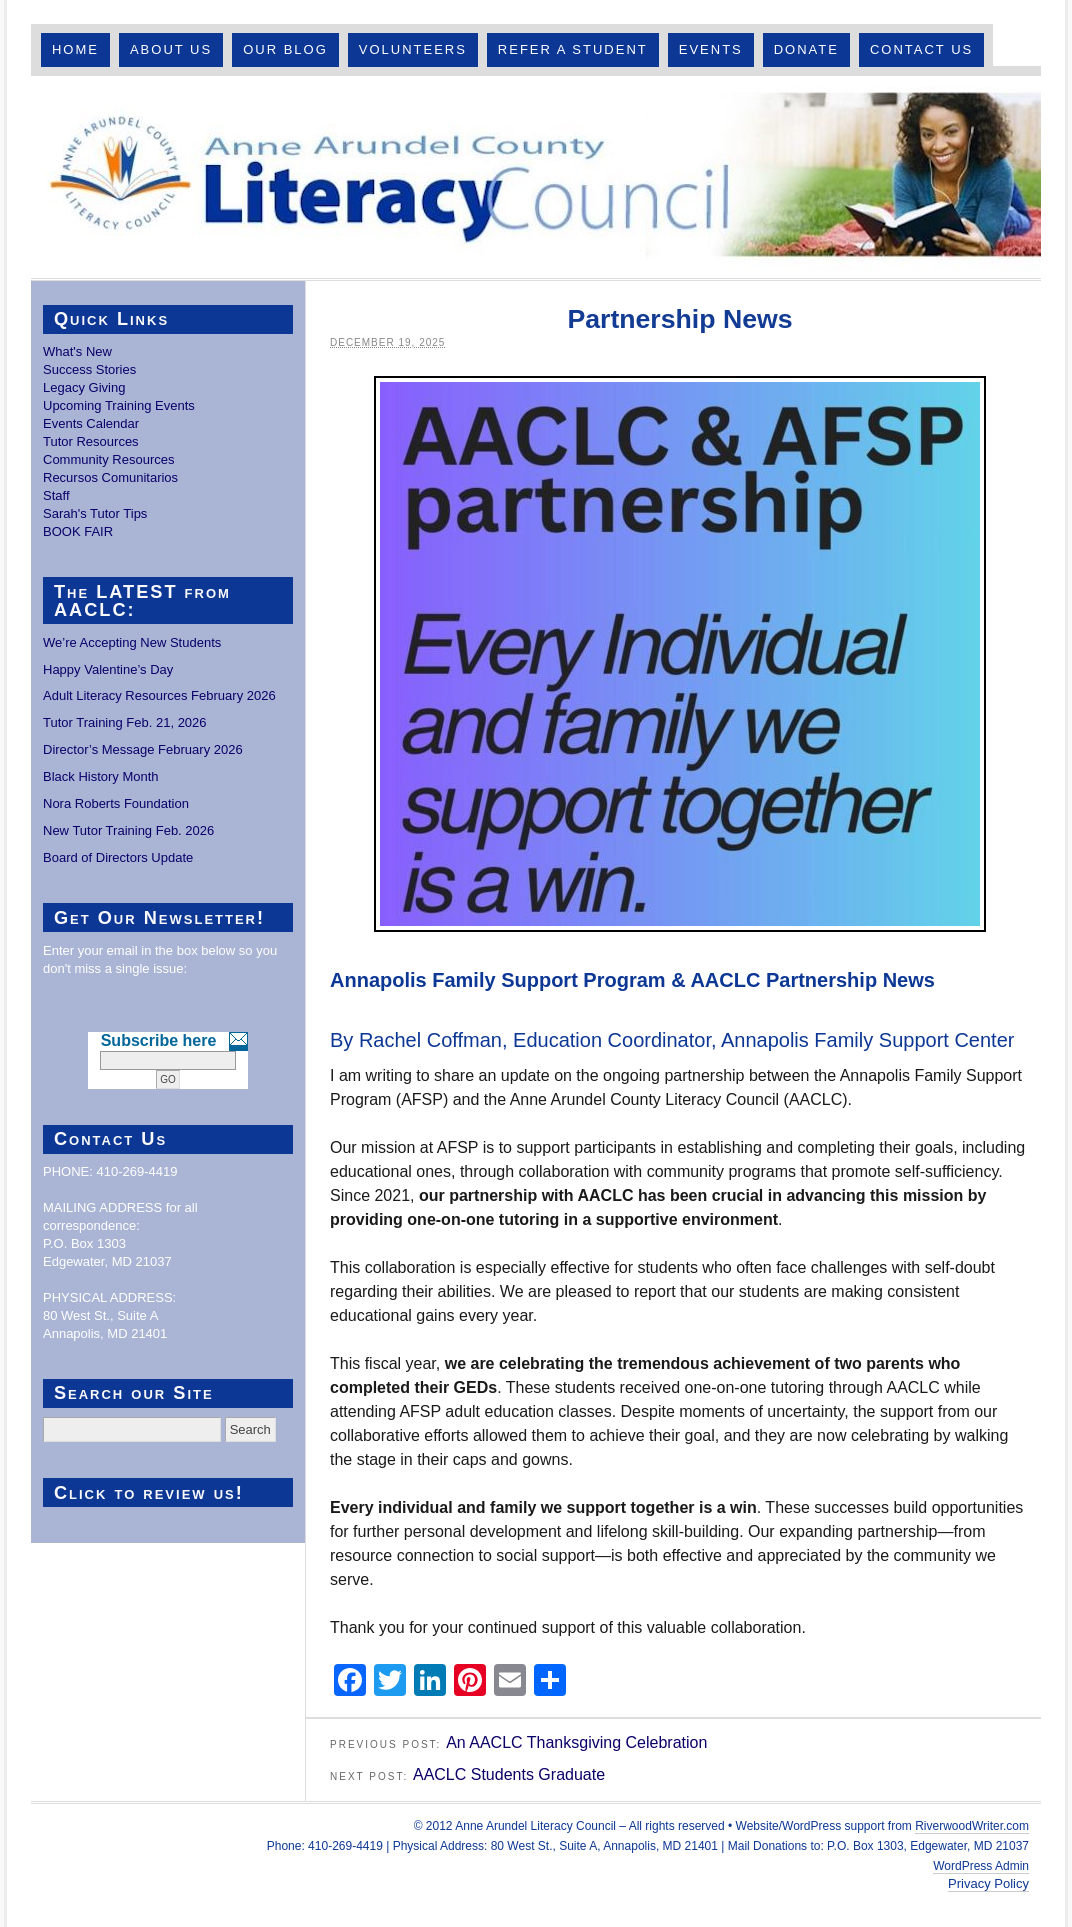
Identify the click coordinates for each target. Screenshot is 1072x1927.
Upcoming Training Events (119, 405)
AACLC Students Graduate (509, 1774)
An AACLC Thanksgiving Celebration (576, 1742)
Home (75, 49)
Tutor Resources (91, 441)
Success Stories (89, 369)
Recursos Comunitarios (110, 477)
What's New (77, 351)
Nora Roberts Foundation (116, 803)
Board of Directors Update (118, 857)
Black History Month (101, 776)
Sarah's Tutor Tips (95, 513)
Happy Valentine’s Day (108, 669)
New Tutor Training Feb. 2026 (128, 830)
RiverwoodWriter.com (972, 1826)
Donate (806, 49)
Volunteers (413, 49)
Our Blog (285, 49)
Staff (56, 495)
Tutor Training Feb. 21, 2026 (125, 722)
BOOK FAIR (78, 531)
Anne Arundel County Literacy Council (536, 177)
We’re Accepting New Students (132, 642)
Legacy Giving (84, 387)
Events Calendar (91, 423)
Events (711, 49)
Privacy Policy (988, 1883)
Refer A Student (573, 49)
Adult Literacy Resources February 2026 (159, 695)
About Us (171, 49)
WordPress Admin (981, 1866)
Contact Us (921, 49)
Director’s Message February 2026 (143, 749)
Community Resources (109, 459)
